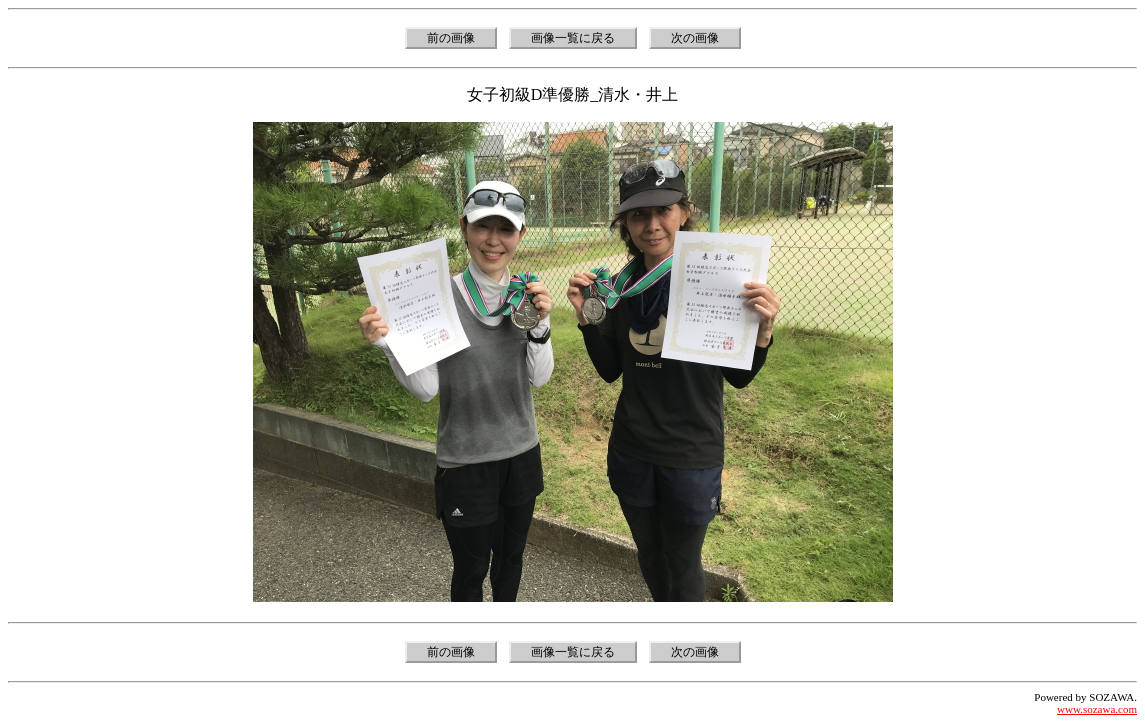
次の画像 (695, 38)
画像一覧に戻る (573, 38)
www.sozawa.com (1097, 709)
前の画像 (451, 38)
